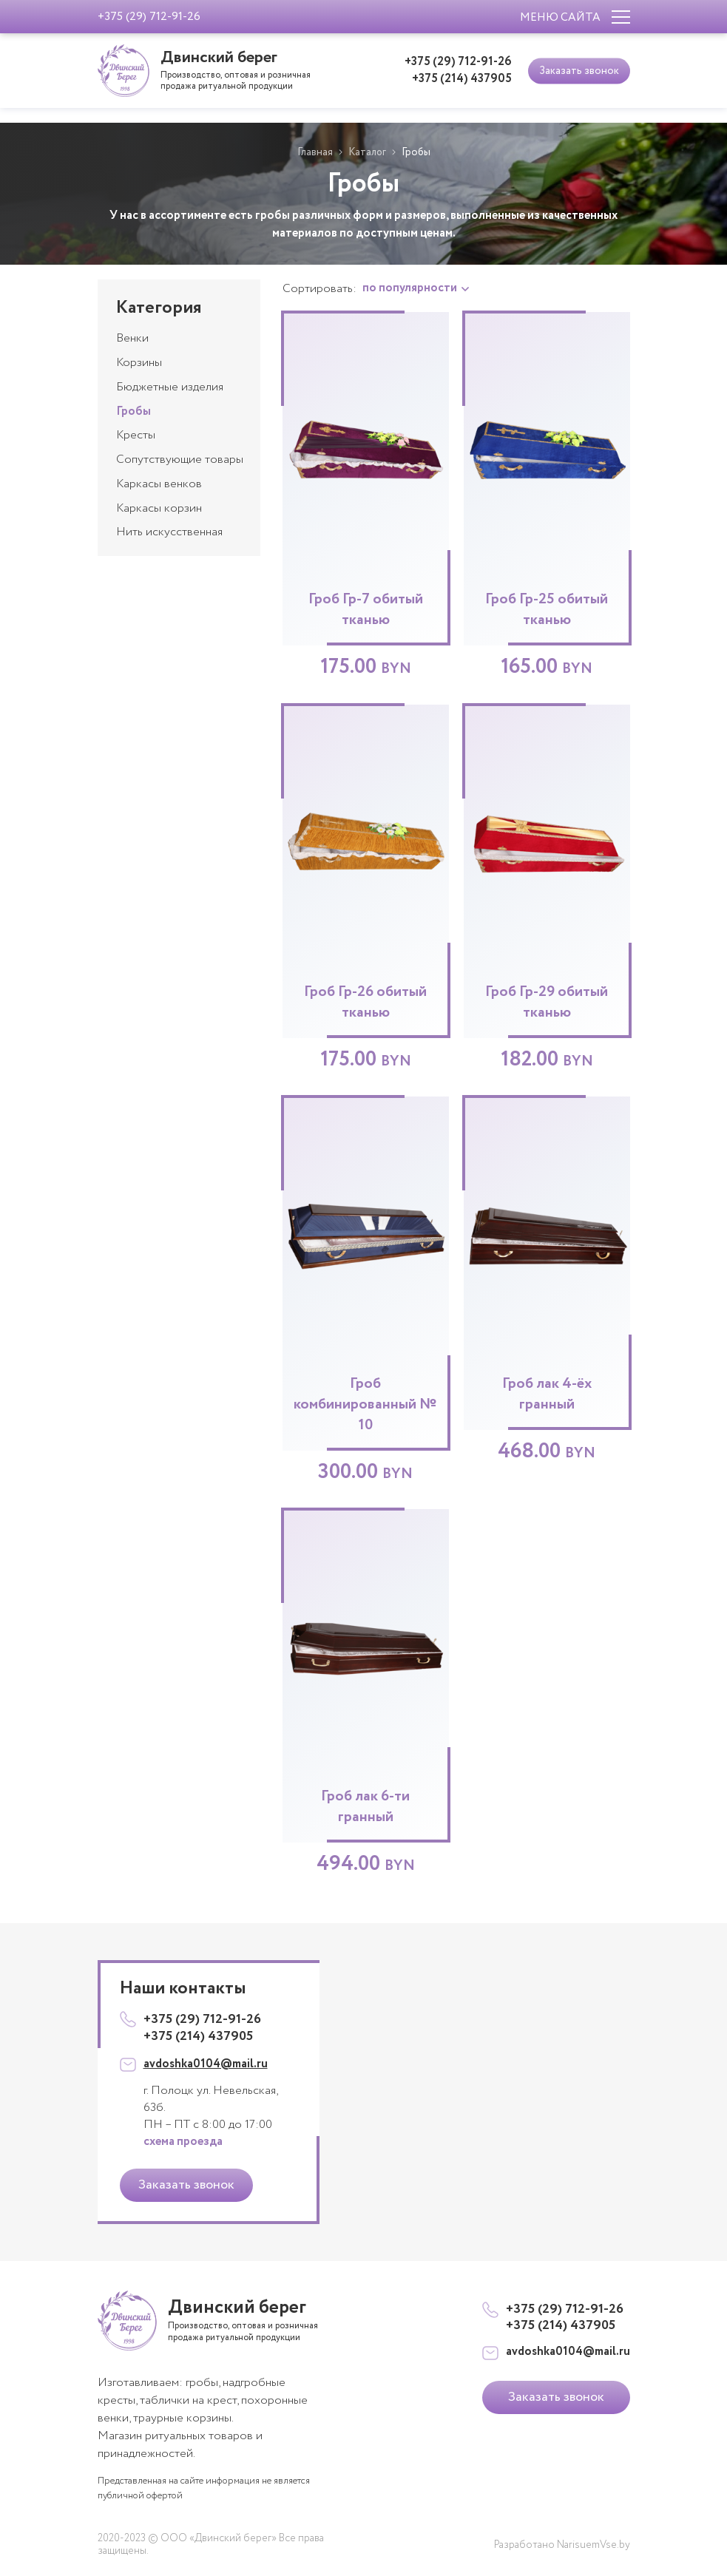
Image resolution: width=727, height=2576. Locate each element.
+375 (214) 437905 (462, 78)
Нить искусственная (169, 531)
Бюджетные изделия (169, 387)
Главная (314, 152)
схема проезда (183, 2141)
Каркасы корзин (159, 508)
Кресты (135, 435)
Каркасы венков (159, 483)
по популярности (410, 287)
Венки (132, 338)
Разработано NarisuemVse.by (562, 2545)
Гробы (133, 411)
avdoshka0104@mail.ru (205, 2064)
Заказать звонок (579, 70)
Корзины (139, 362)
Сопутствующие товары (179, 459)
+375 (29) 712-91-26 (458, 61)
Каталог (367, 152)
